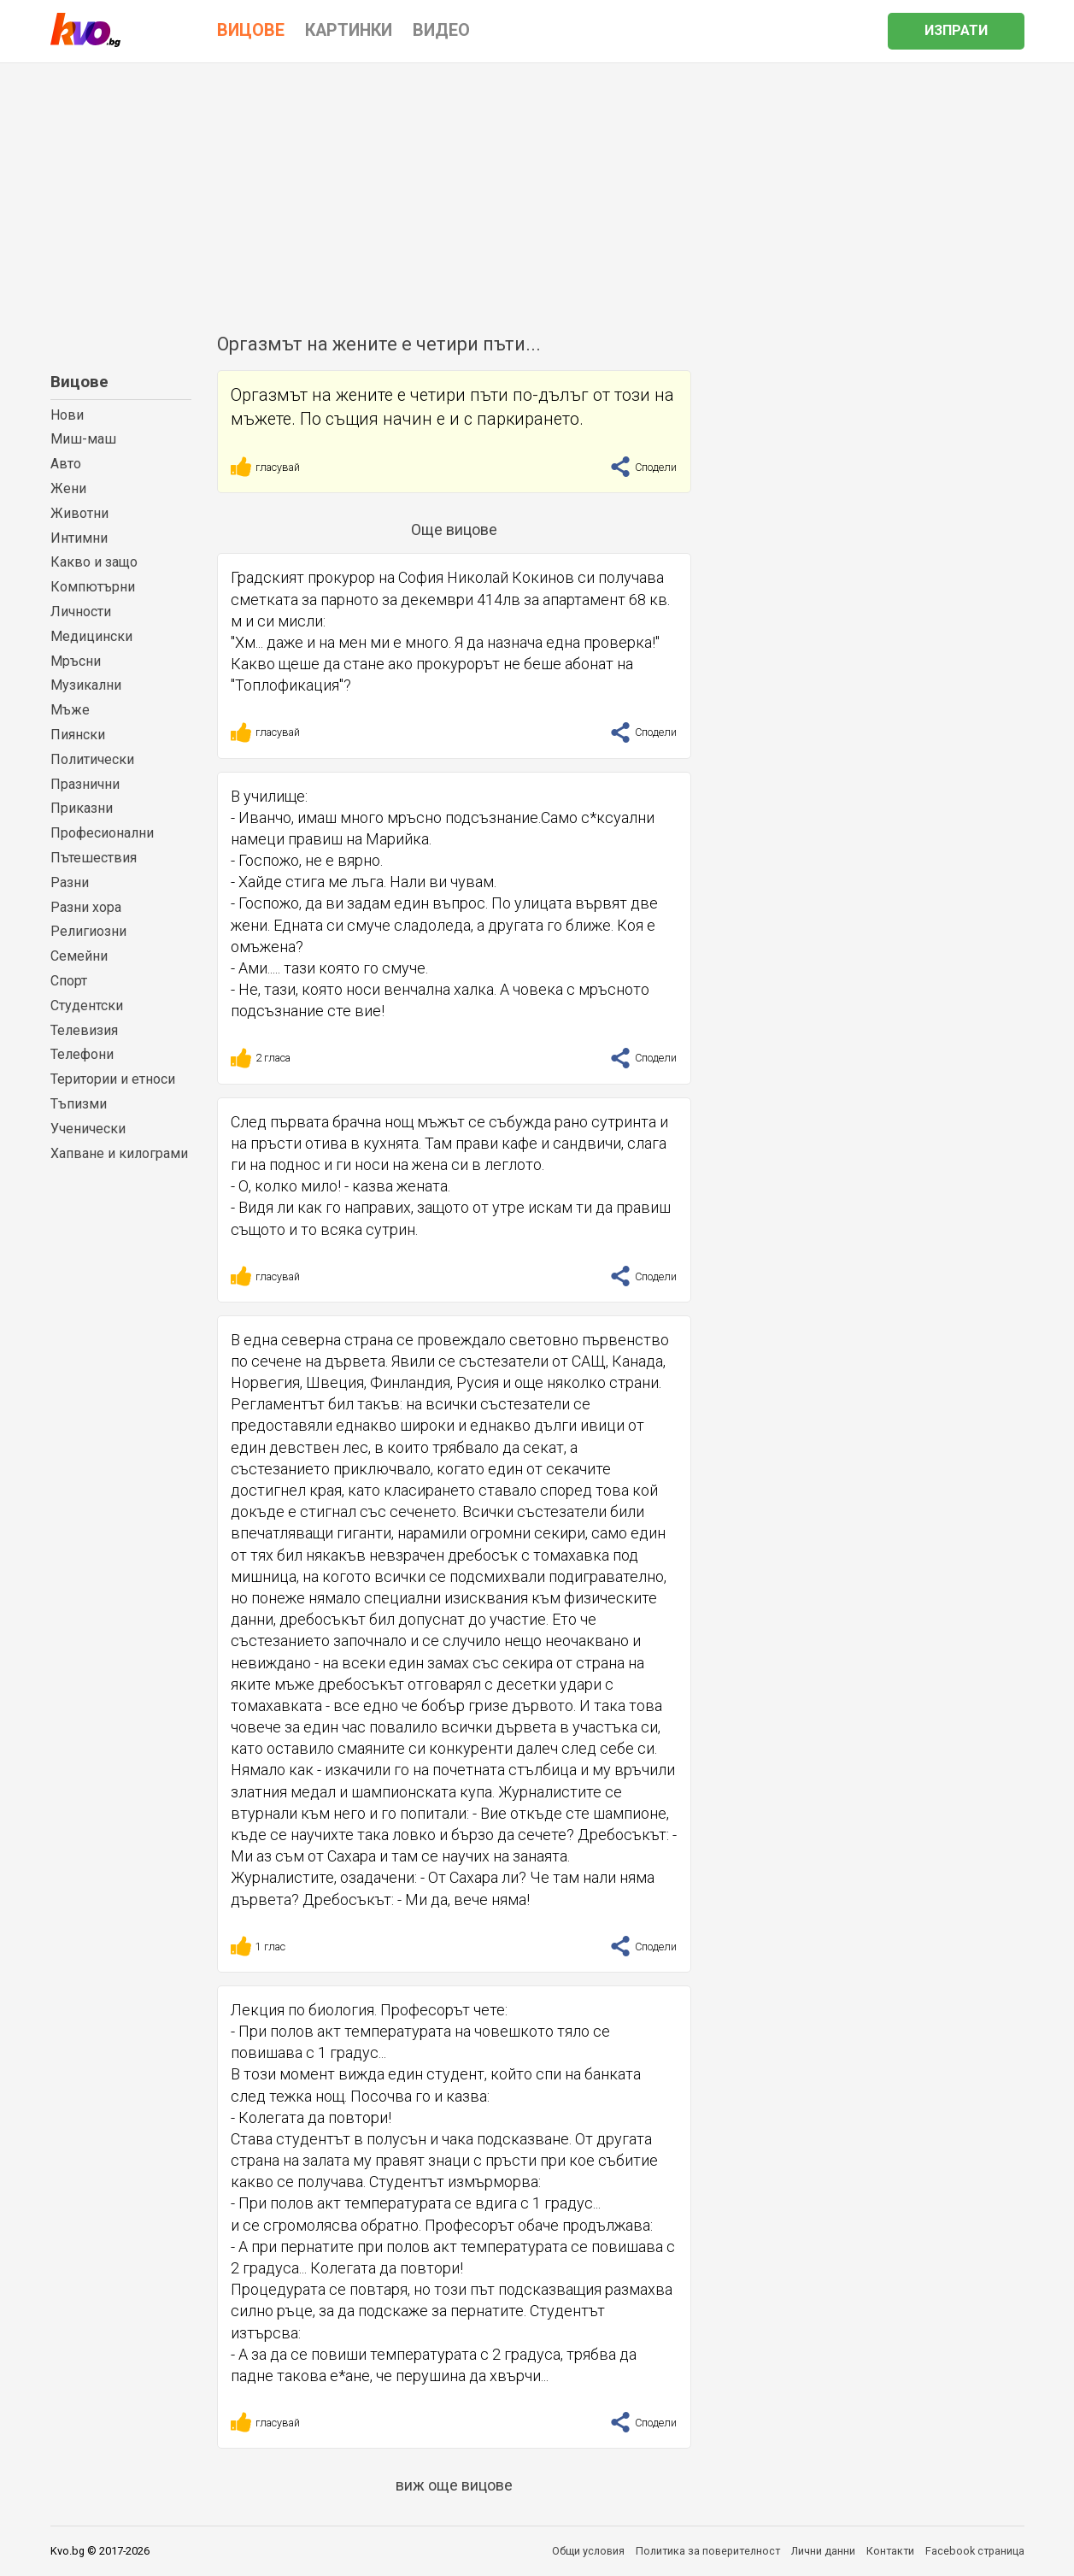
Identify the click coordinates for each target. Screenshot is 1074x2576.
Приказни (81, 808)
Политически (92, 759)
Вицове (79, 381)
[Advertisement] (537, 191)
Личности (80, 611)
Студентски (86, 1005)
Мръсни (75, 661)
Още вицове (454, 529)
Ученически (88, 1128)
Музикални (85, 685)
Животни (79, 513)
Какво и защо (94, 562)
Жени (68, 488)
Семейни (79, 956)
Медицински (91, 636)
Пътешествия (93, 858)
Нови (67, 415)
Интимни (79, 538)
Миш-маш (83, 439)
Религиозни (88, 931)
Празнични (85, 784)
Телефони (82, 1054)
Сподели (643, 467)
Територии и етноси (112, 1079)
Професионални (102, 833)
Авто (65, 464)
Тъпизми (78, 1104)
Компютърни (92, 587)
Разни (69, 882)
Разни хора (85, 907)
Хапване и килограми (119, 1153)
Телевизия (84, 1030)
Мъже (70, 710)
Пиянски (77, 734)
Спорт (68, 981)
